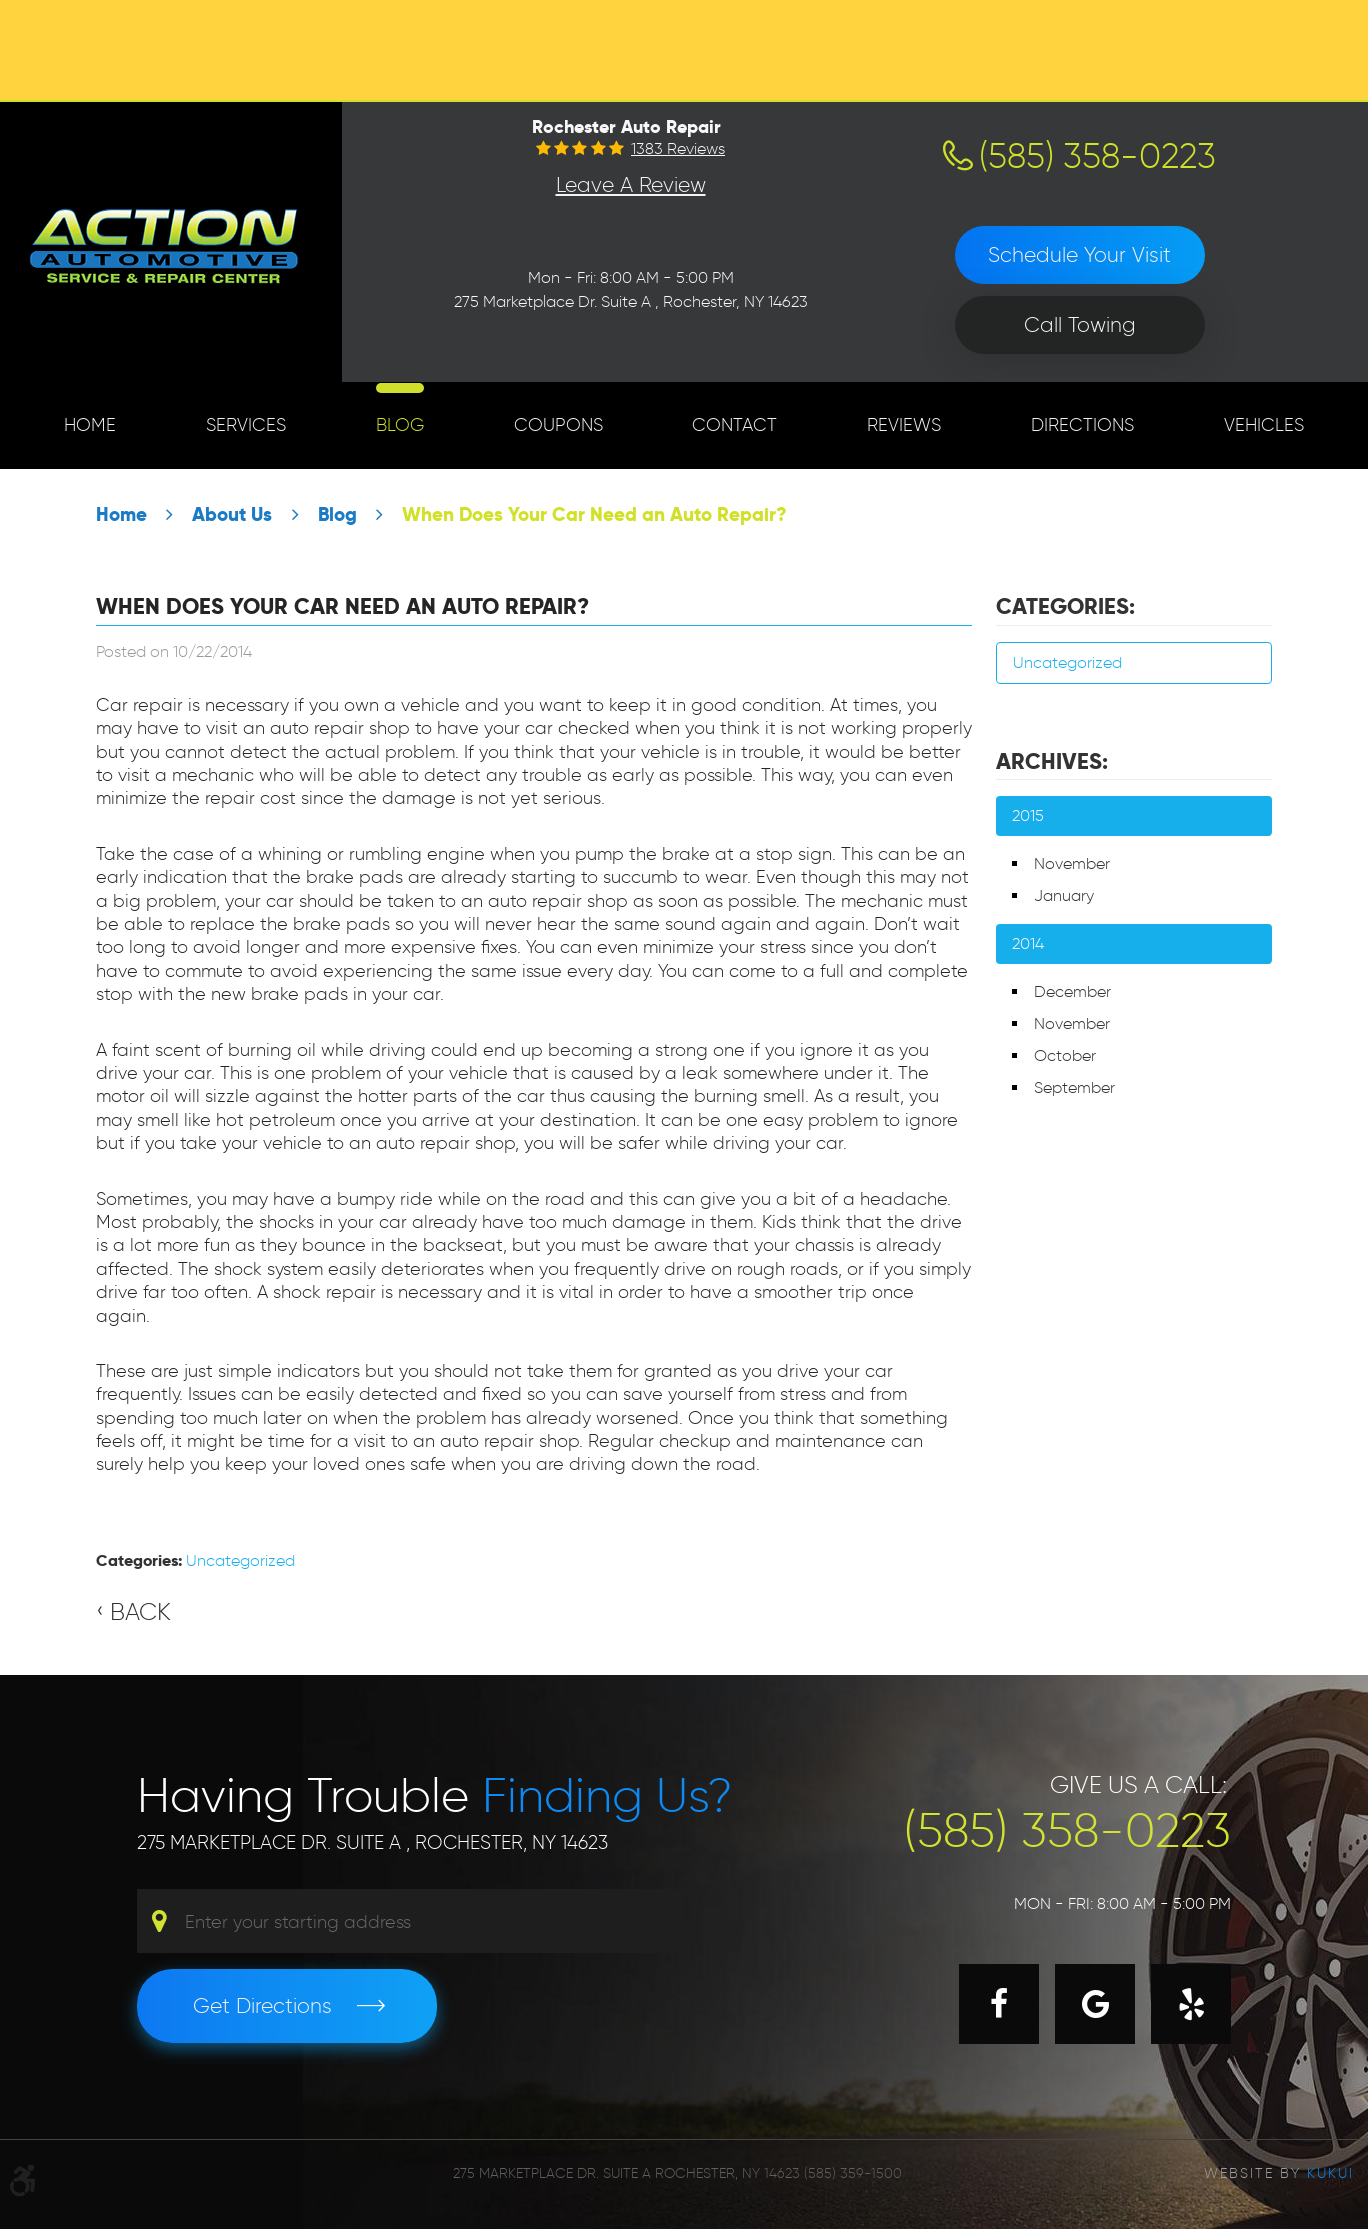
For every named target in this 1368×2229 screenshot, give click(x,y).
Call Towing (1080, 324)
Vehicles (1264, 425)
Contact (734, 425)
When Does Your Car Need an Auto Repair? (594, 514)
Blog (400, 425)
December (1072, 991)
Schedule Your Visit (1079, 254)
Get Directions (262, 2005)
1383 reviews (678, 149)
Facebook (999, 2004)
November (1072, 863)
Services (246, 425)
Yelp (1191, 2004)
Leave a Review (631, 184)
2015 (1028, 815)
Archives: (1052, 761)
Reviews (904, 425)
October (1065, 1055)
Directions (1082, 425)
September (1074, 1087)
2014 (1028, 943)
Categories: (1065, 606)
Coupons (558, 425)
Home (90, 425)
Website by (1279, 2173)
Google (1095, 2004)
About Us (232, 514)
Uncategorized (240, 1560)
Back (140, 1611)
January (1064, 895)
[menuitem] (90, 425)
